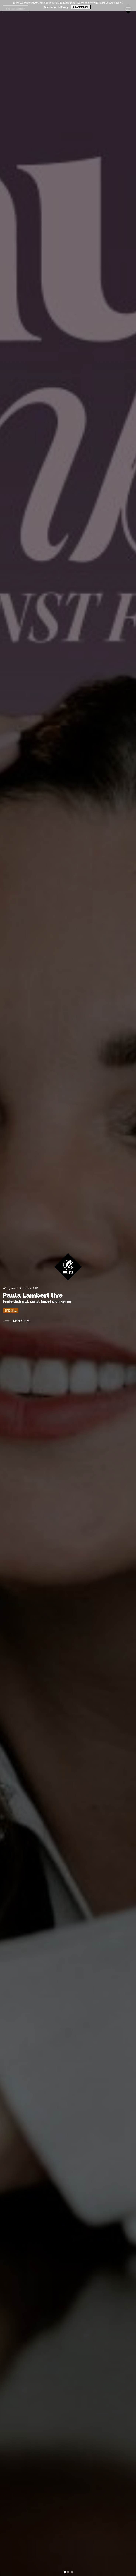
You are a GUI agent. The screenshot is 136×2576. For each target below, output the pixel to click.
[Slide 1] (68, 2572)
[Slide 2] (72, 2572)
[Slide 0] (65, 2572)
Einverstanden (81, 7)
